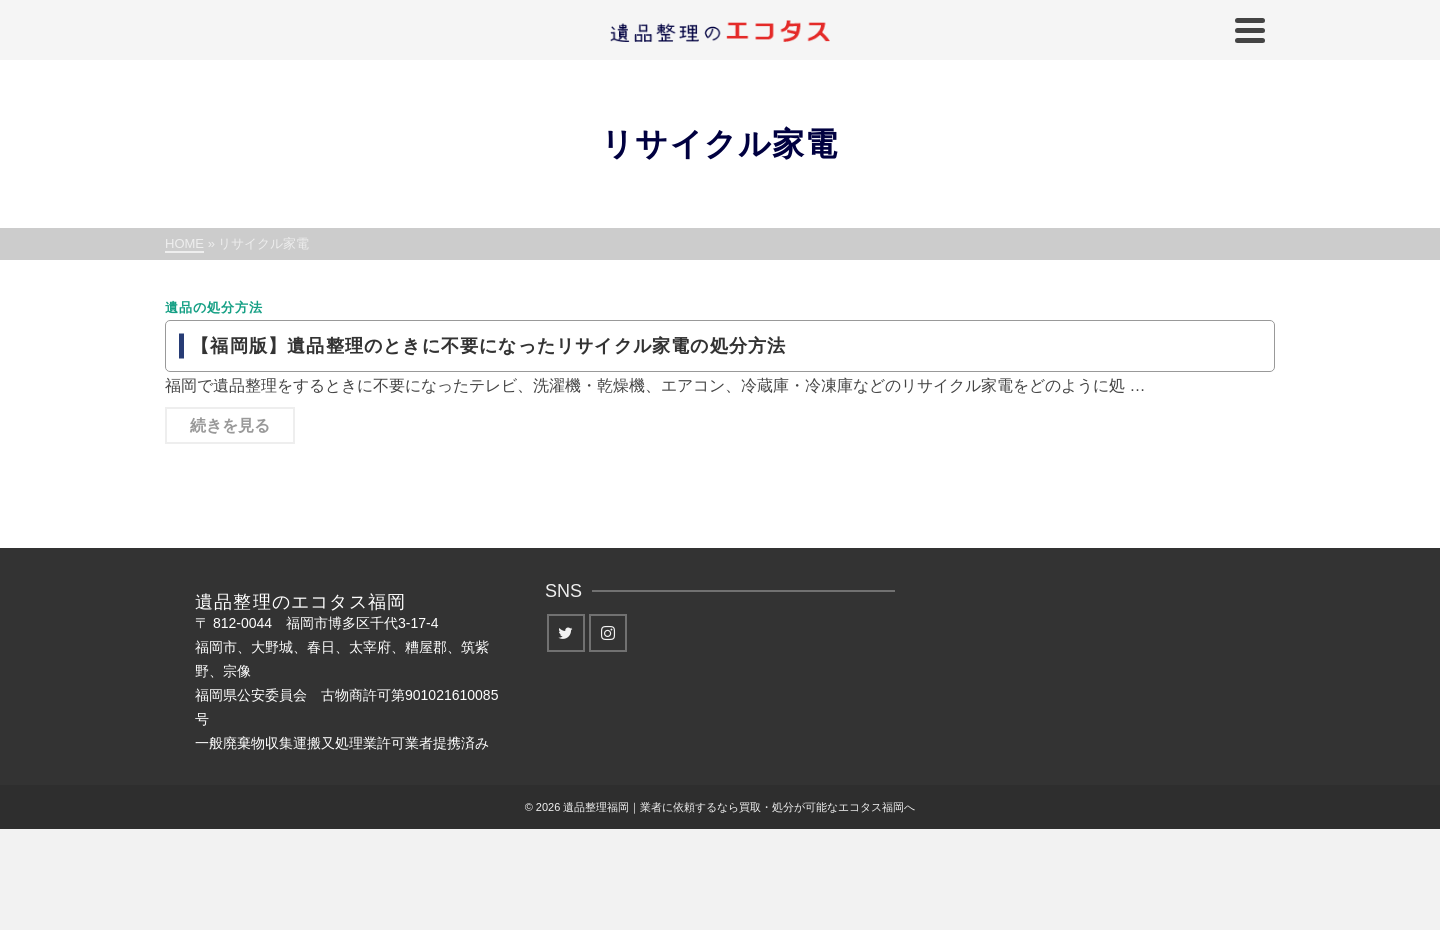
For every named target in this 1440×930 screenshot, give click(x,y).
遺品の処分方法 (214, 307)
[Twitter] (566, 633)
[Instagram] (608, 633)
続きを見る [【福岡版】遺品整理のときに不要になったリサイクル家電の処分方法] (230, 425)
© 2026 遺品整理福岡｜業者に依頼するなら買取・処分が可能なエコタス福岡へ (720, 807)
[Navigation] (1250, 30)
